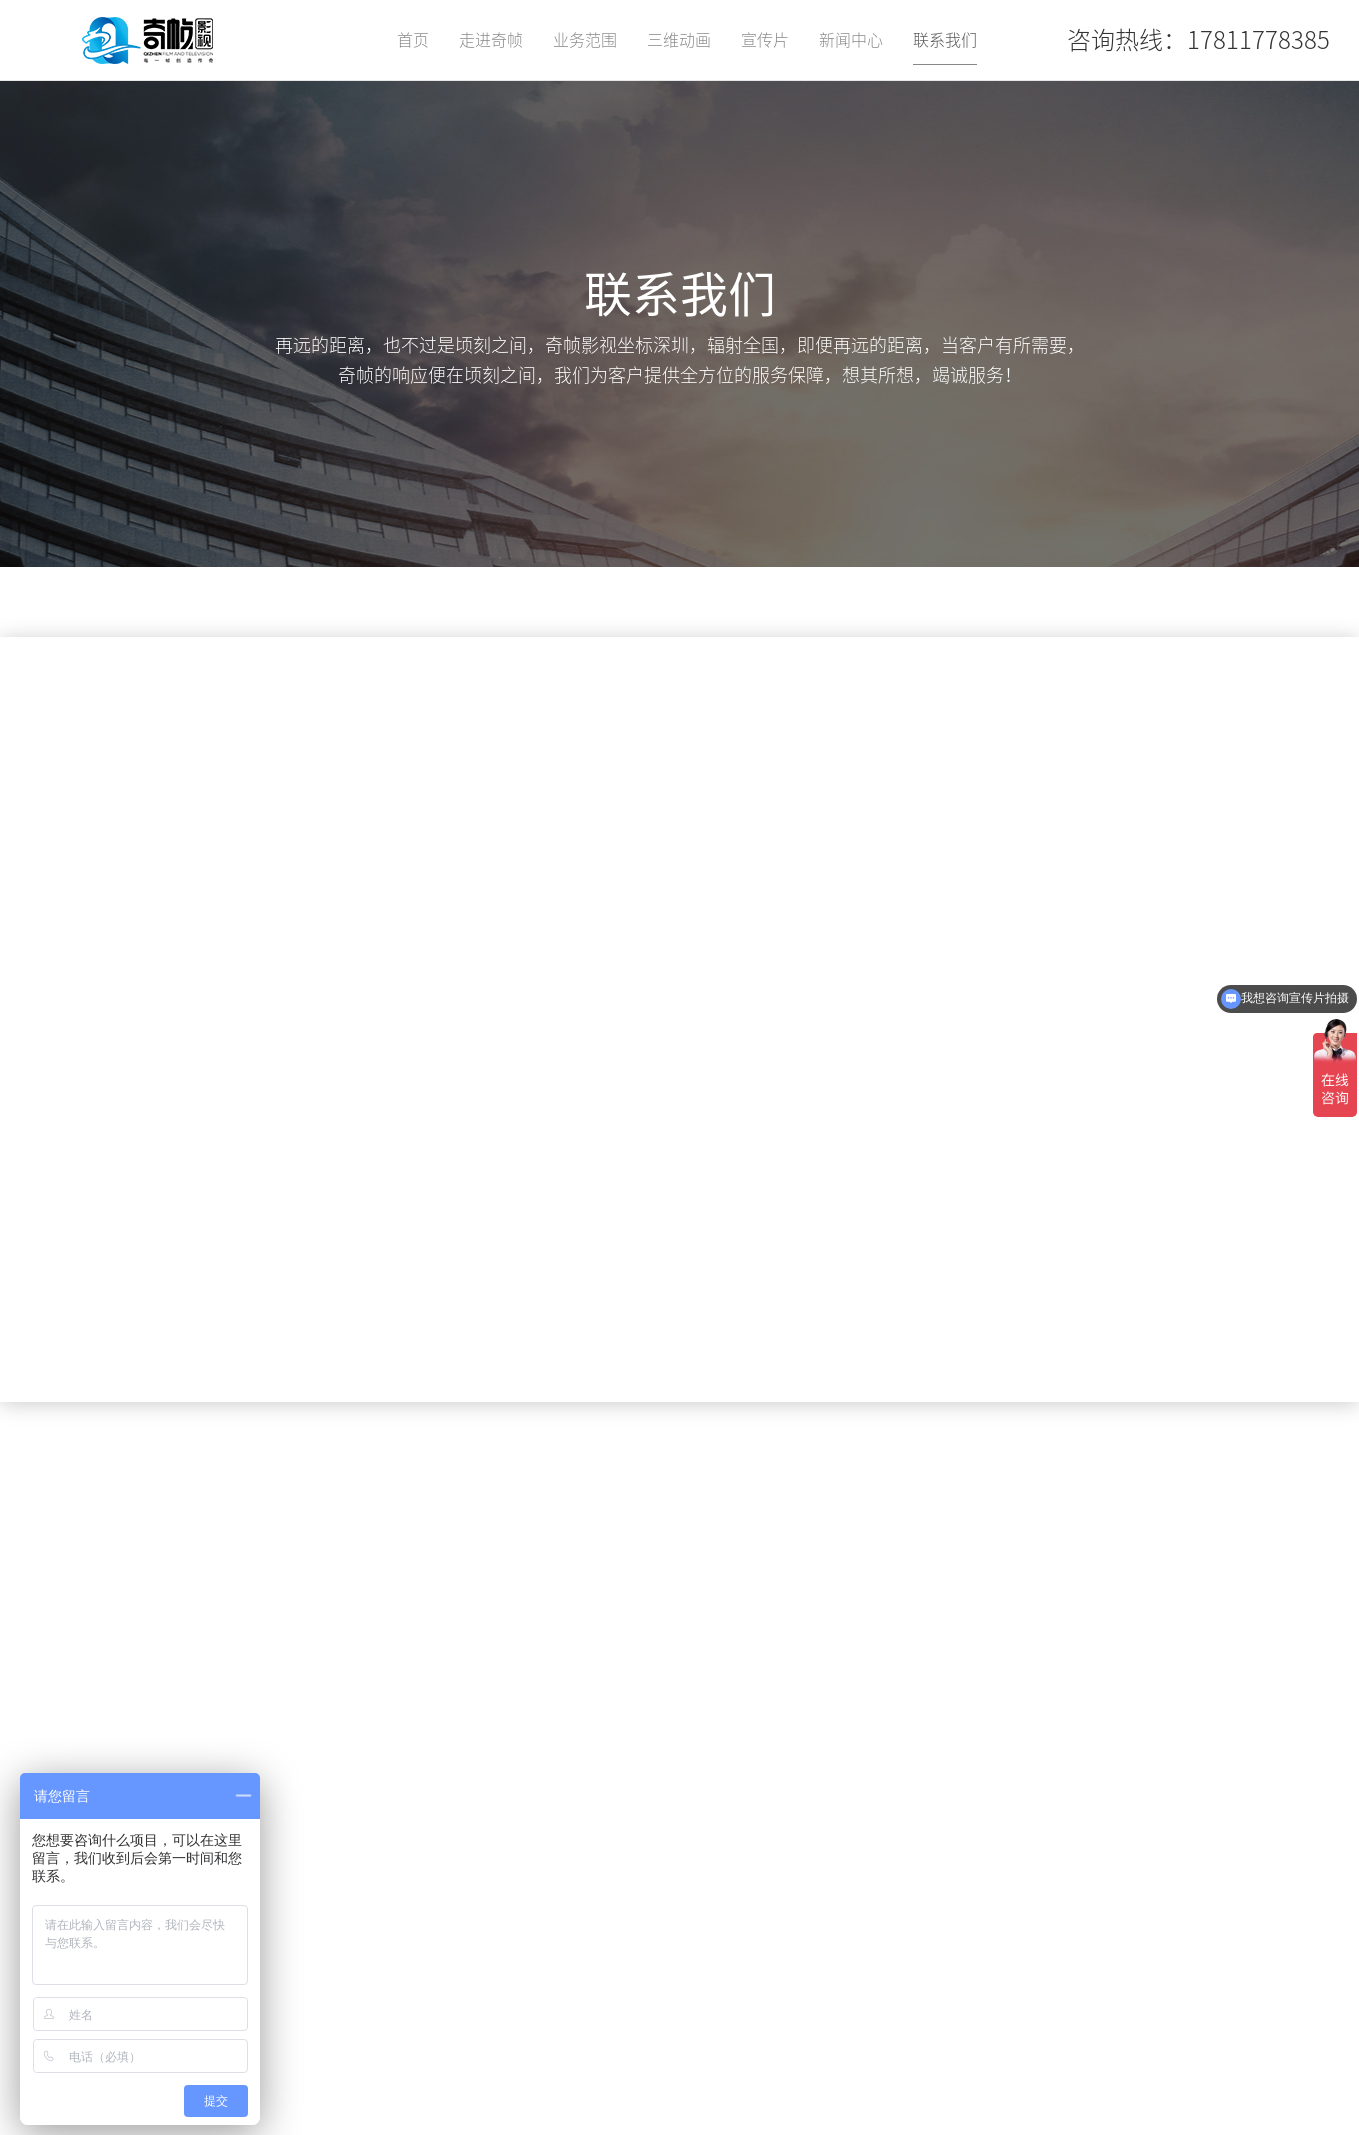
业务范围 (585, 40)
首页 (413, 40)
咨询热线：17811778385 (1198, 40)
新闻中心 (851, 40)
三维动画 (679, 40)
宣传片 (765, 40)
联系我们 (945, 40)
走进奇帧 (491, 40)
